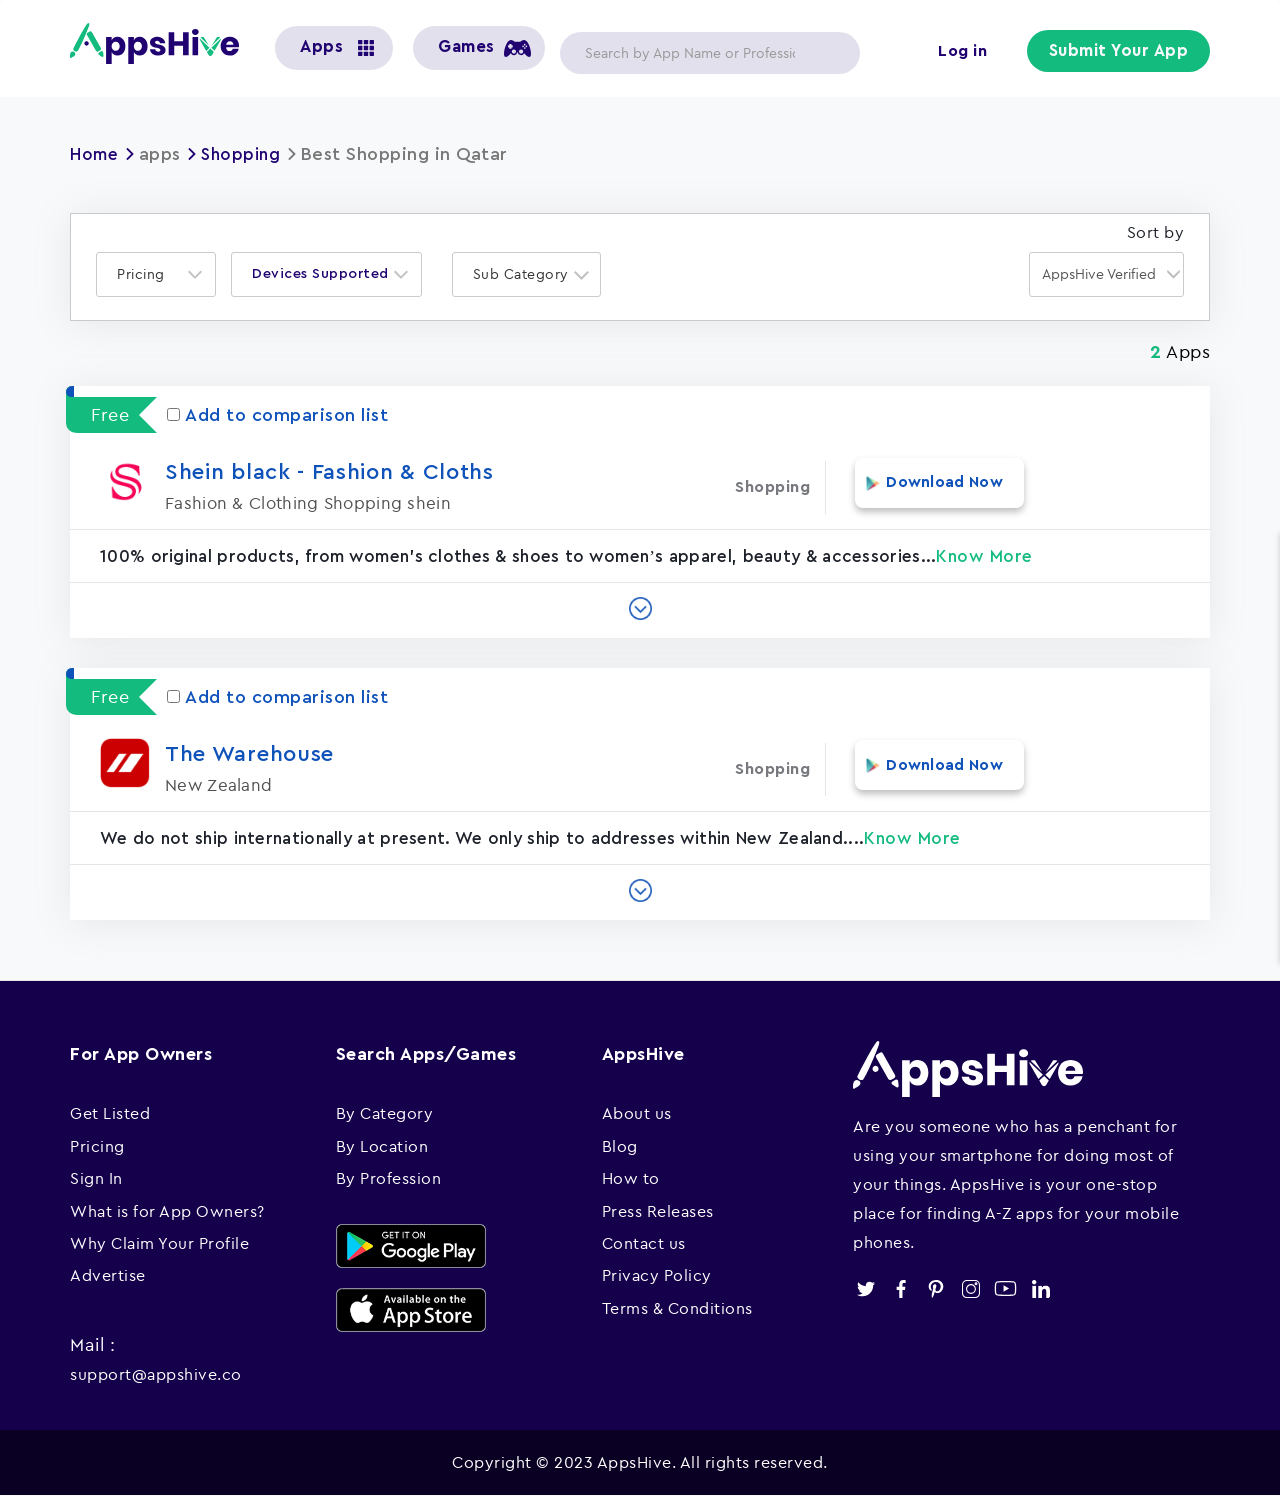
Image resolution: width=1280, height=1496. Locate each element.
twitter (865, 1288)
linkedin (1040, 1288)
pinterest (935, 1288)
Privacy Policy (657, 1275)
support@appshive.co (156, 1374)
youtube (1005, 1288)
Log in (965, 52)
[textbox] (147, 274)
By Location (382, 1146)
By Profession (389, 1178)
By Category (385, 1113)
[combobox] (156, 274)
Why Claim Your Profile (159, 1243)
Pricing (97, 1146)
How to (631, 1178)
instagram (970, 1288)
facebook (900, 1288)
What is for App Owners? (167, 1211)
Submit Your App (1121, 52)
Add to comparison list (277, 415)
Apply (829, 53)
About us (637, 1113)
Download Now (933, 487)
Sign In (96, 1178)
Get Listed (110, 1113)
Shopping (246, 154)
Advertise (108, 1275)
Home (96, 154)
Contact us (644, 1243)
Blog (620, 1146)
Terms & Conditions (677, 1308)
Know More (984, 556)
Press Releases (658, 1211)
